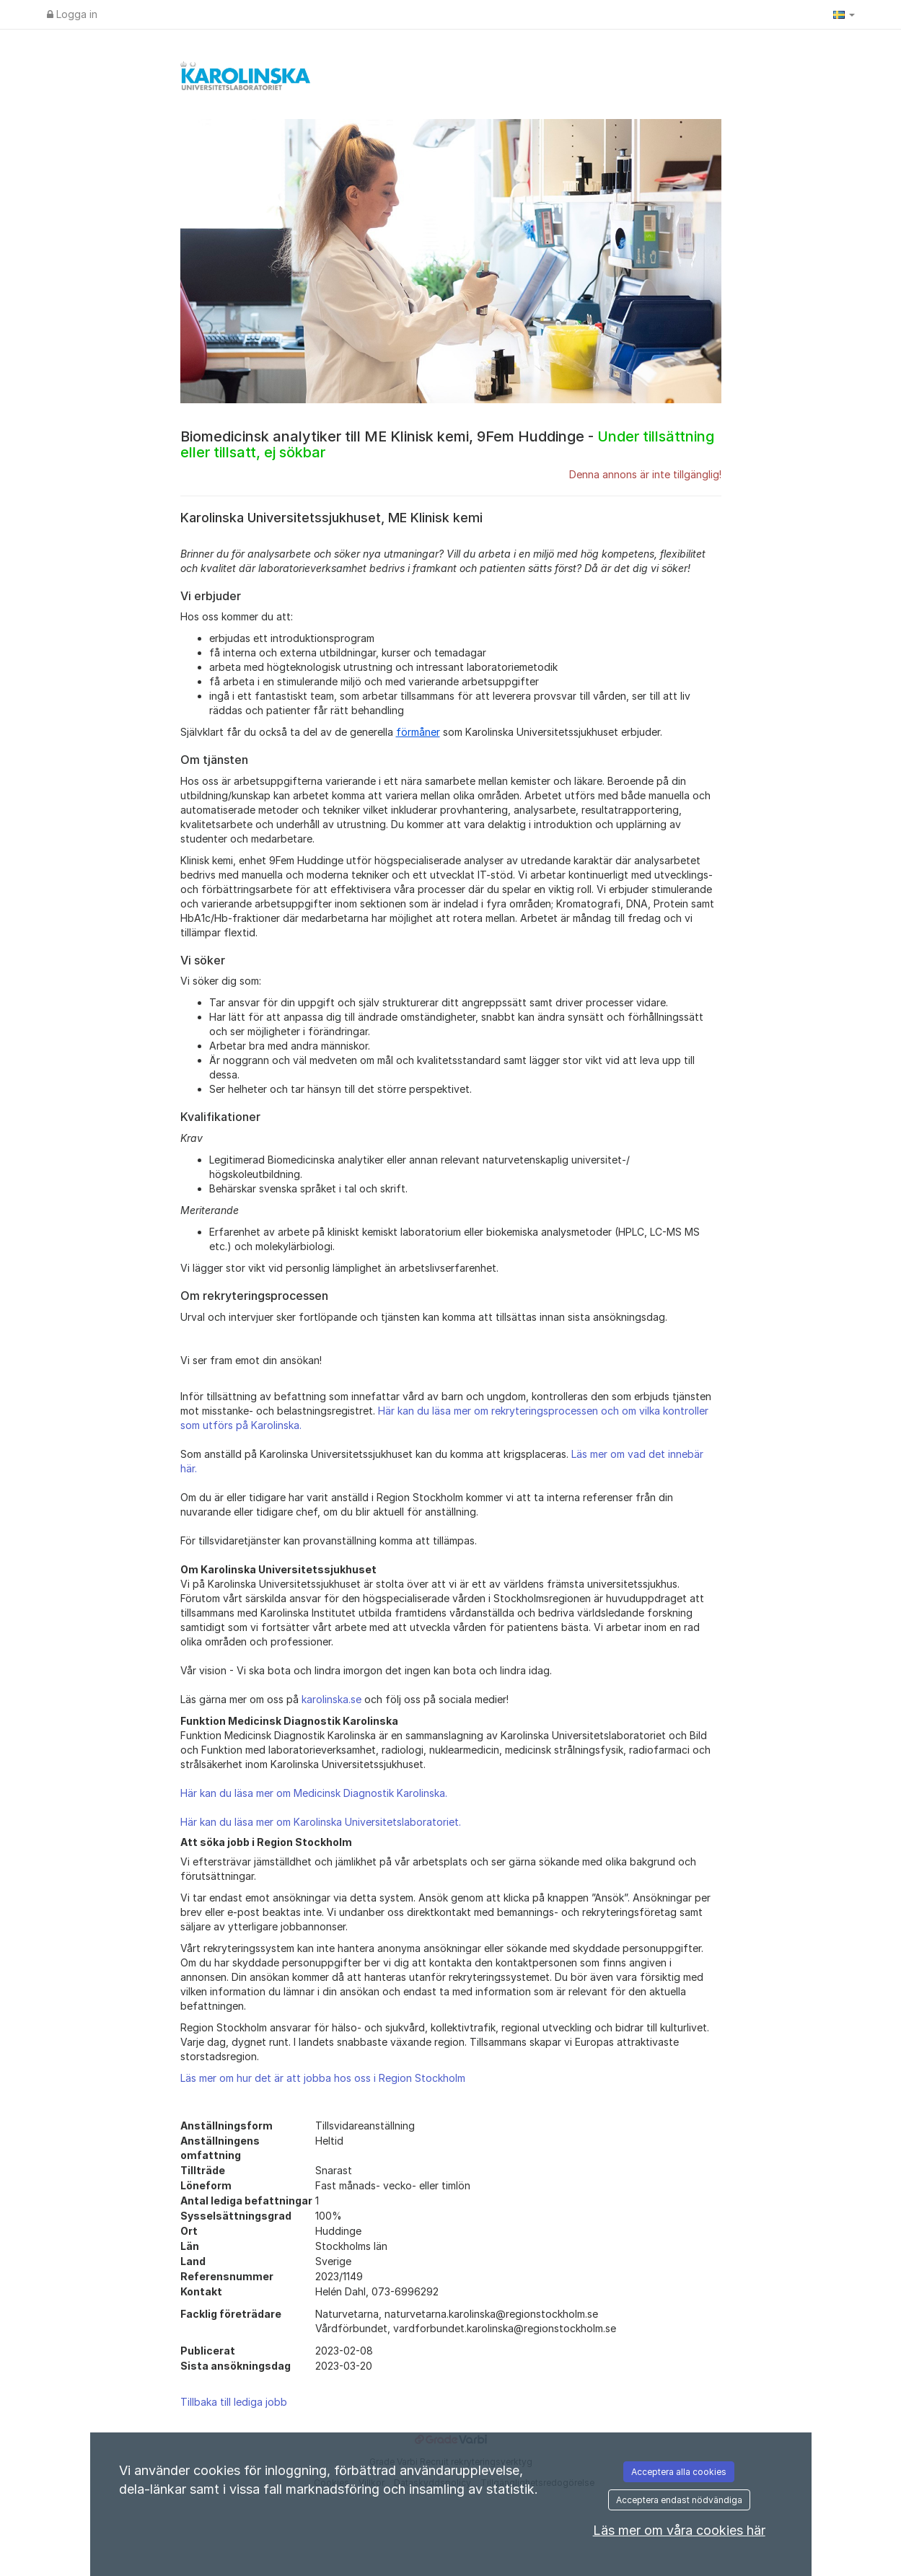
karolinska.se (331, 1699)
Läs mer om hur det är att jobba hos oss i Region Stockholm (322, 2078)
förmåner (418, 732)
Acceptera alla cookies (678, 2471)
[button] (844, 14)
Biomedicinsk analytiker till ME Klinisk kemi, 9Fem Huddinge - (447, 444)
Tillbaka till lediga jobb (233, 2402)
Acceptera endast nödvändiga (679, 2499)
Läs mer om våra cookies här (679, 2530)
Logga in (72, 14)
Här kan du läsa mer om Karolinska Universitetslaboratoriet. (320, 1822)
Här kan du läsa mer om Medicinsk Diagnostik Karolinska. (313, 1793)
